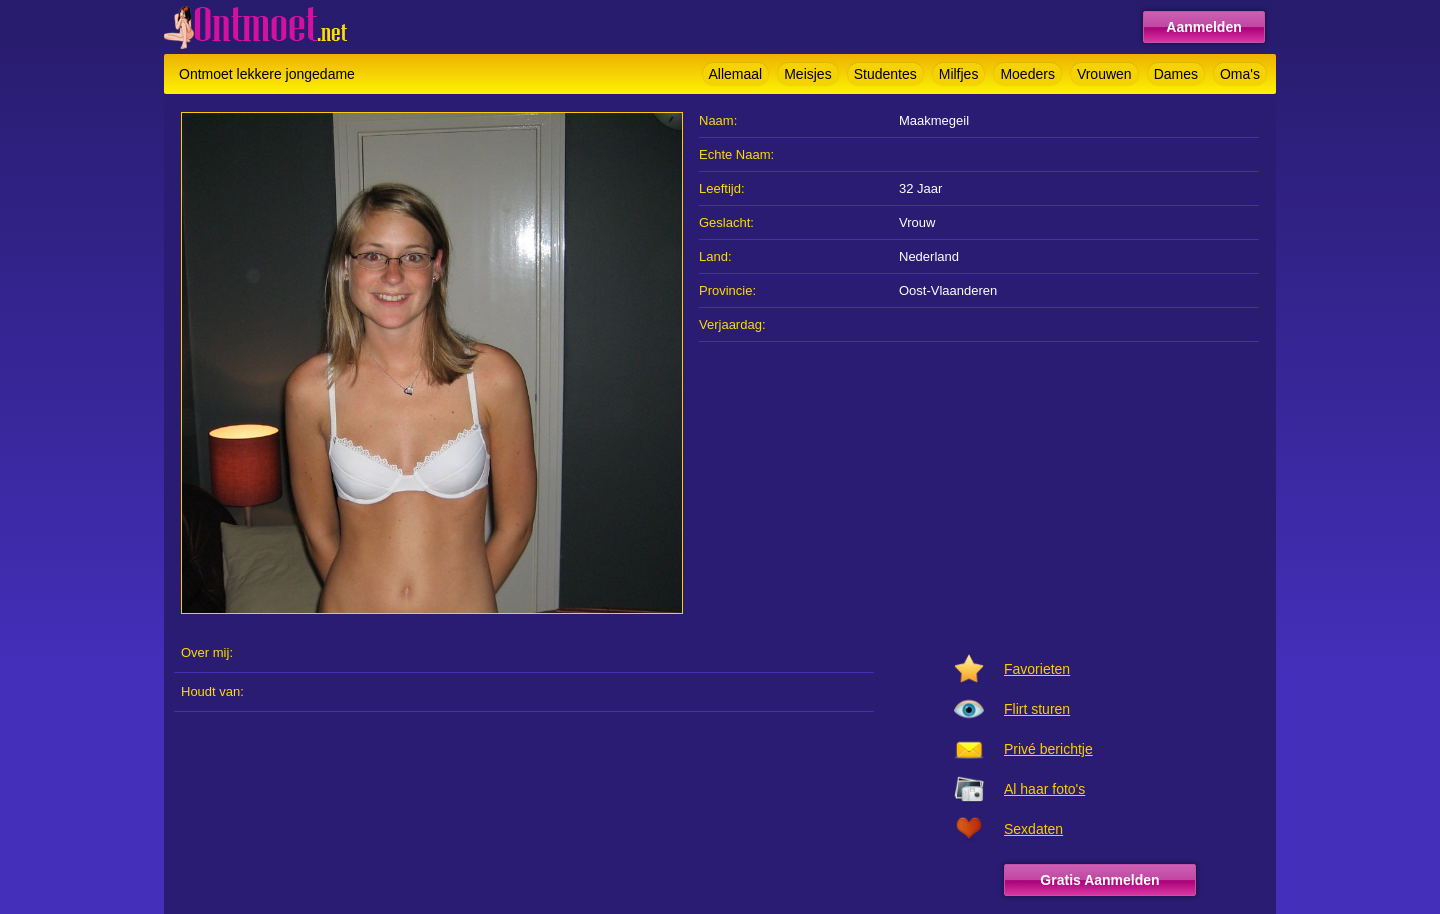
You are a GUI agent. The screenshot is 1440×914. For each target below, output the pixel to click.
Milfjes (959, 74)
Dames (1176, 74)
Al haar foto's (1044, 789)
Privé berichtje (1048, 749)
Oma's (1240, 74)
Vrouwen (1104, 74)
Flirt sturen (1037, 709)
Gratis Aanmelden (1099, 880)
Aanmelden (1203, 27)
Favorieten (1037, 669)
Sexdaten (1033, 829)
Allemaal (736, 74)
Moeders (1027, 74)
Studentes (885, 74)
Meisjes (807, 74)
